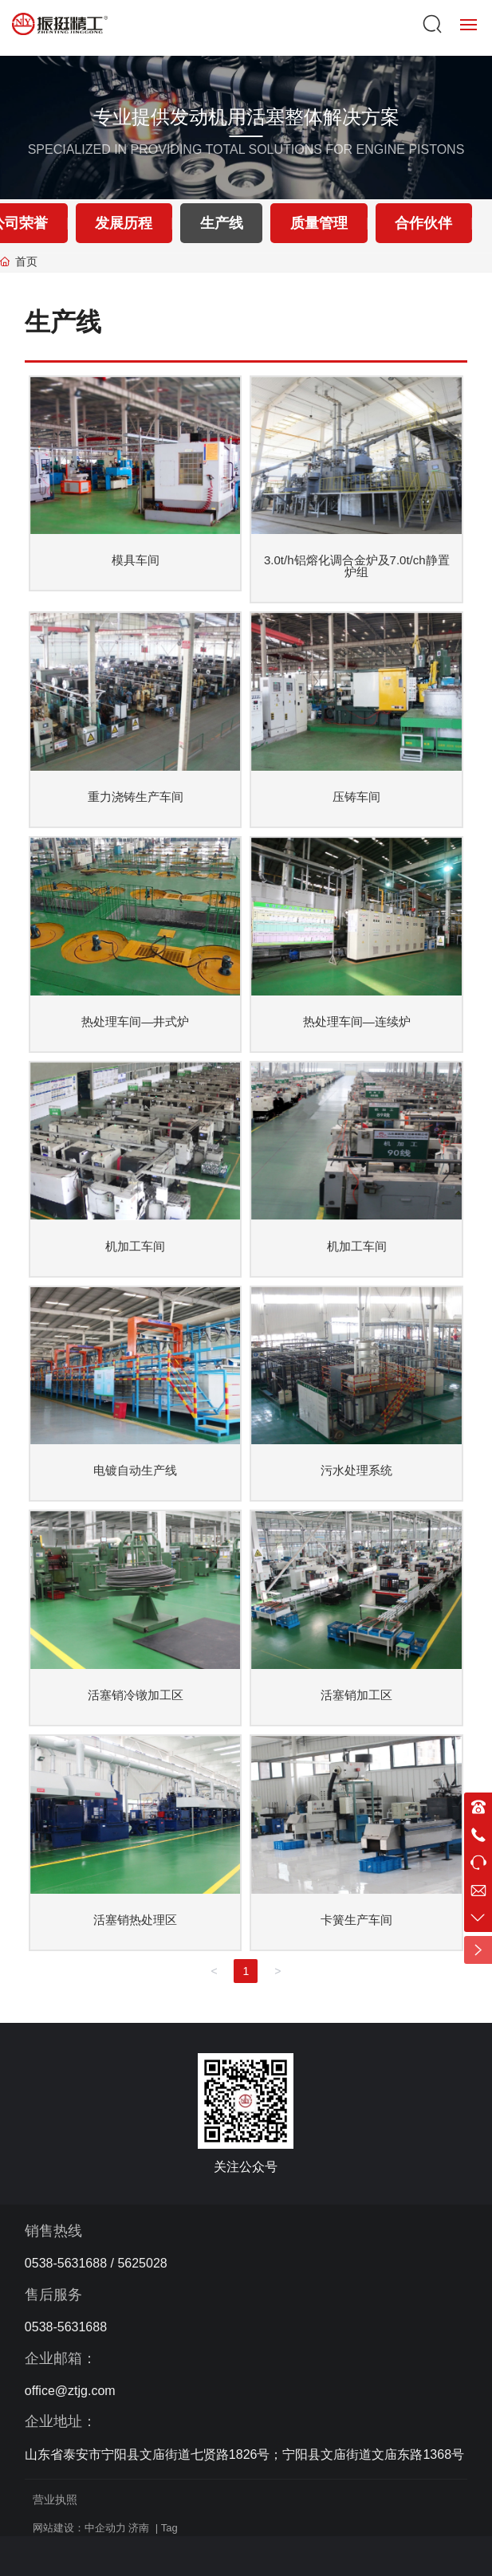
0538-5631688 (66, 2327)
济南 (138, 2528)
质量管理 (319, 223)
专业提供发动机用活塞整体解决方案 (246, 117)
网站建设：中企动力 (79, 2528)
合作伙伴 (423, 223)
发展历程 (123, 223)
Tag (169, 2528)
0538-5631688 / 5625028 (96, 2263)
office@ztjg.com (70, 2390)
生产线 (221, 223)
